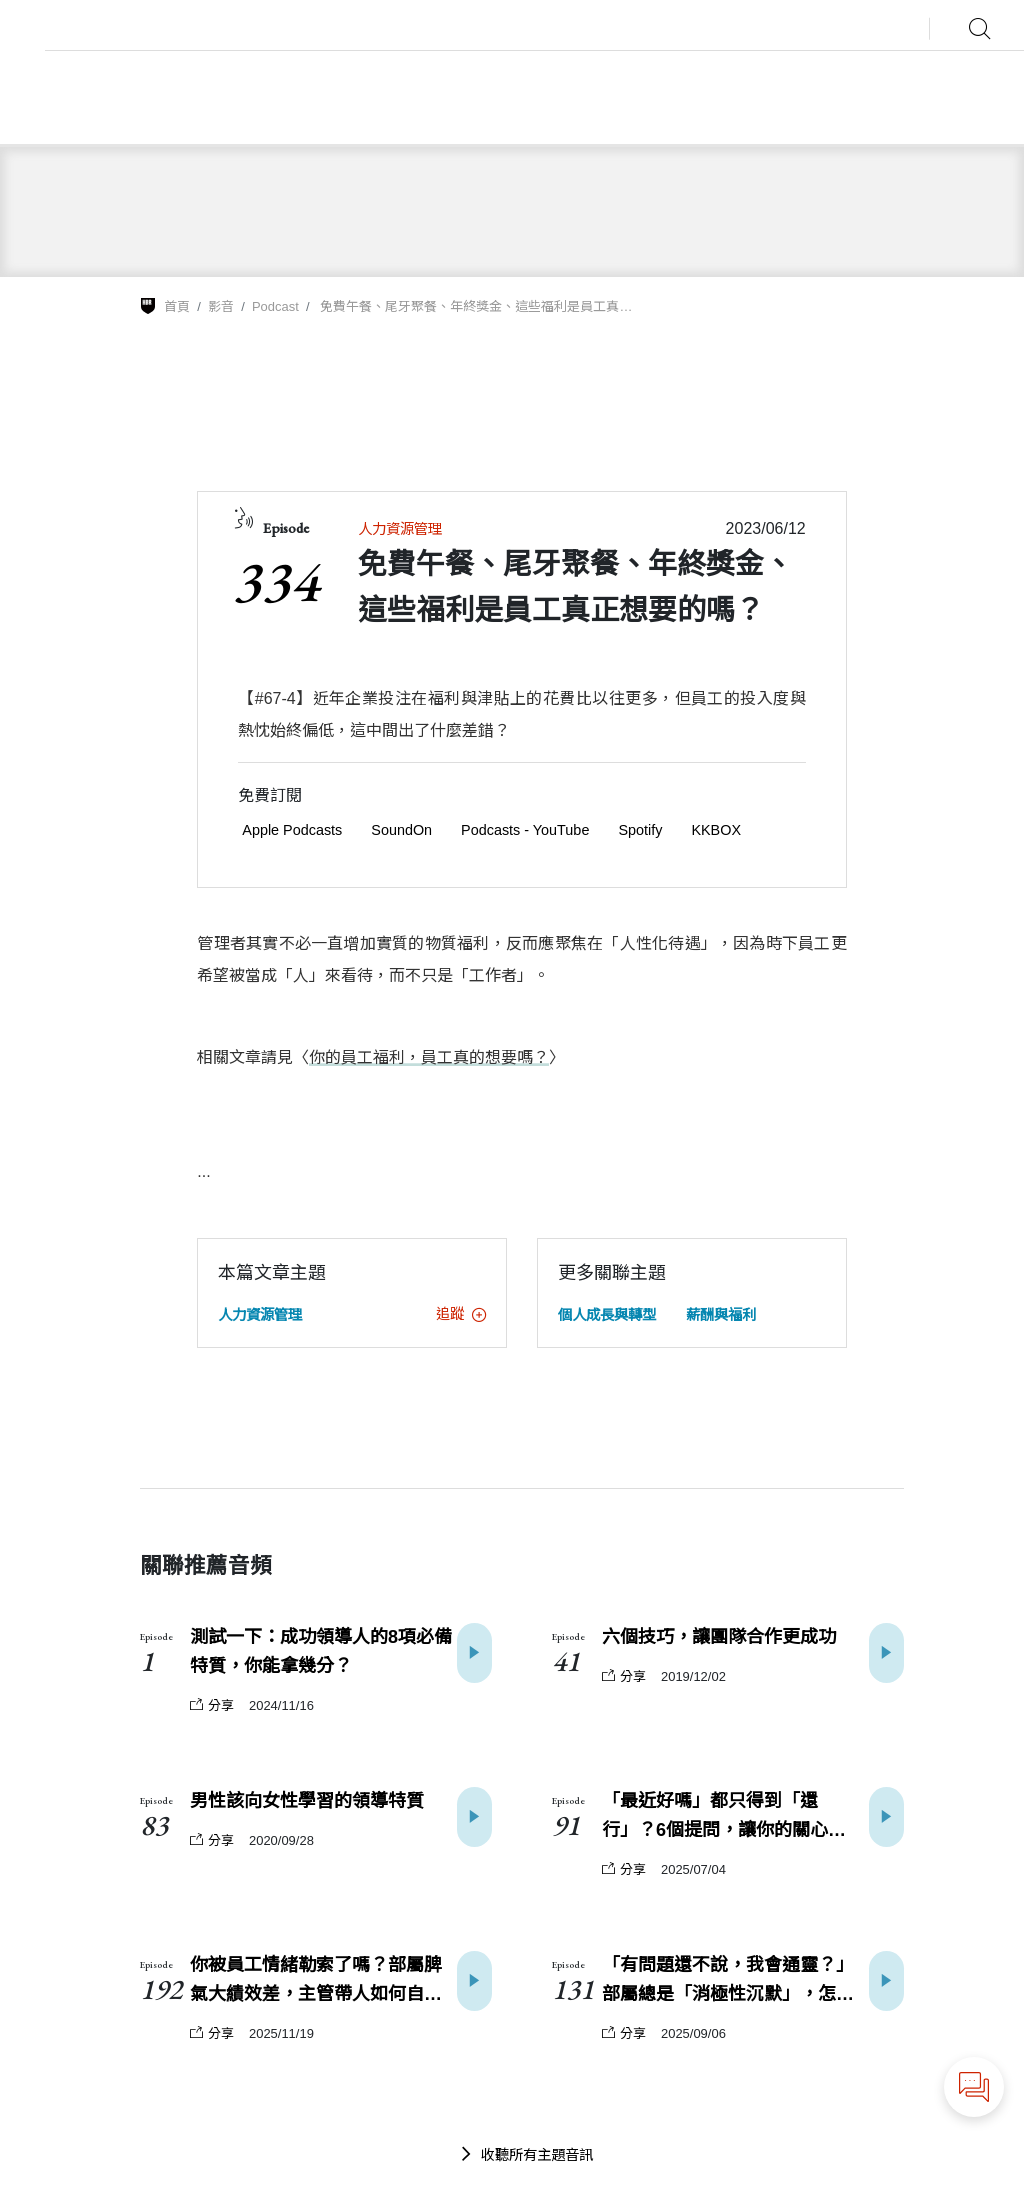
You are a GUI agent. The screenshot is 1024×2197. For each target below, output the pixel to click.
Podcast (275, 306)
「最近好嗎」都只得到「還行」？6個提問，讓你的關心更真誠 (733, 1818)
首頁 (177, 306)
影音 (221, 306)
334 (275, 581)
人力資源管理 (400, 529)
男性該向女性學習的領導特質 (307, 1801)
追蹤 (461, 1314)
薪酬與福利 (721, 1315)
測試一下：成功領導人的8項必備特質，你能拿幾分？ (321, 1651)
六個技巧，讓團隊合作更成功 (719, 1637)
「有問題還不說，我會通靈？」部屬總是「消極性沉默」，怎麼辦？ (728, 1982)
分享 (212, 1705)
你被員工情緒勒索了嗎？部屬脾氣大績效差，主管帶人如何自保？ (316, 1982)
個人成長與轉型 (607, 1315)
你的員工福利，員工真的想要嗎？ (429, 1057)
